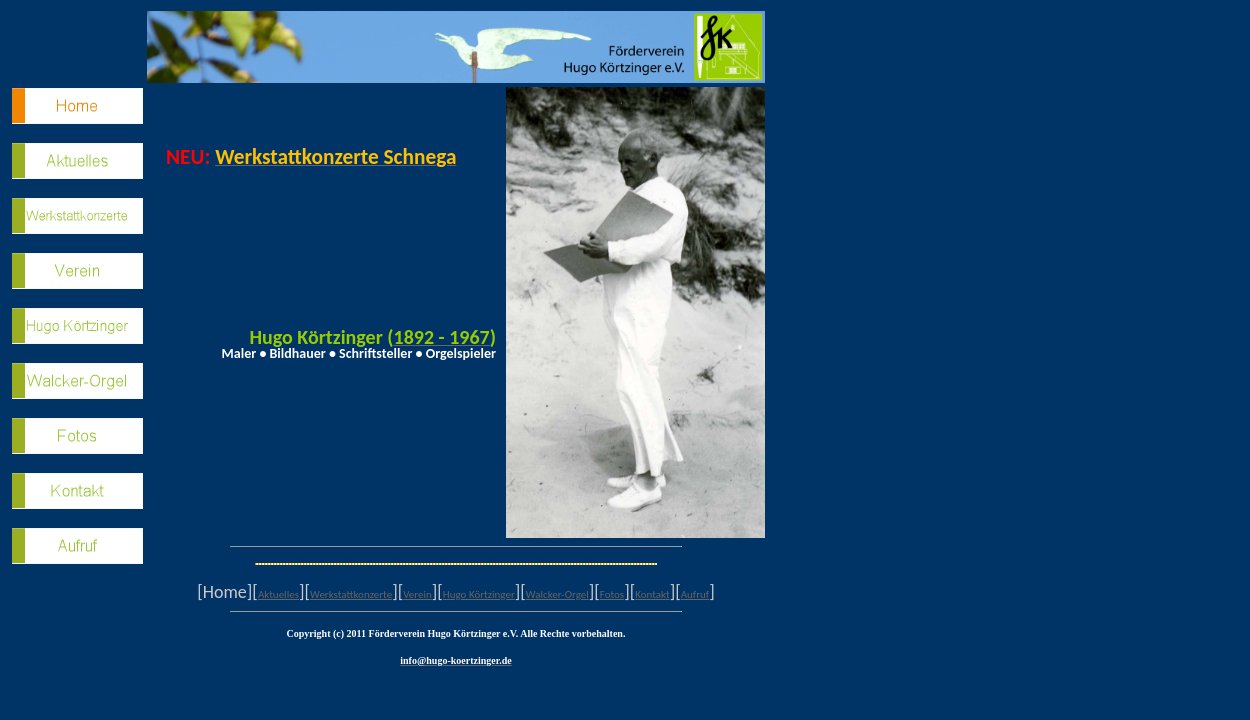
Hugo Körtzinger (479, 594)
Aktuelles (278, 594)
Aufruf (695, 594)
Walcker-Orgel (557, 594)
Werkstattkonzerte (351, 594)
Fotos (612, 594)
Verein (417, 594)
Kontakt (652, 594)
